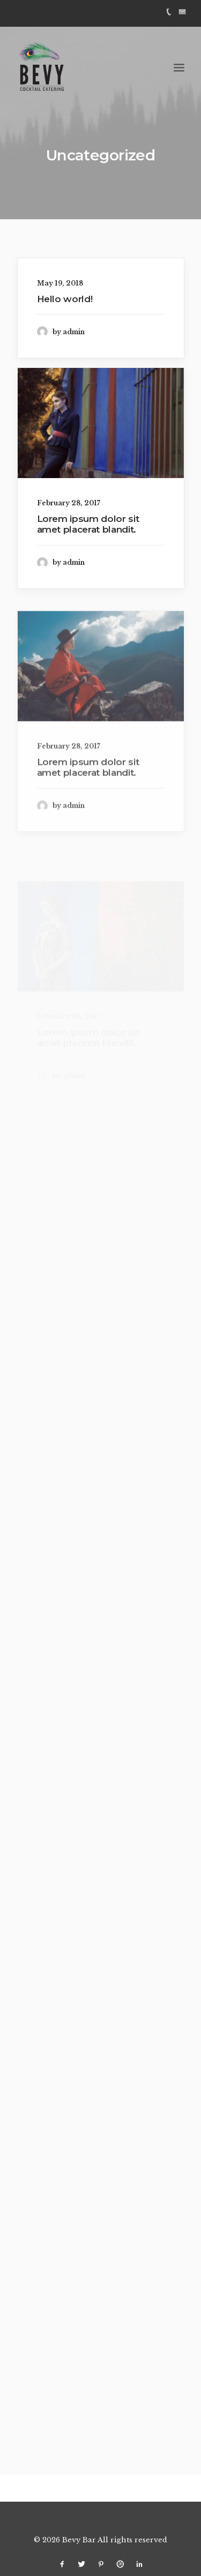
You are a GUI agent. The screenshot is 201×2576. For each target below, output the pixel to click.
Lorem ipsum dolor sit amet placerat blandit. (88, 524)
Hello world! (65, 299)
